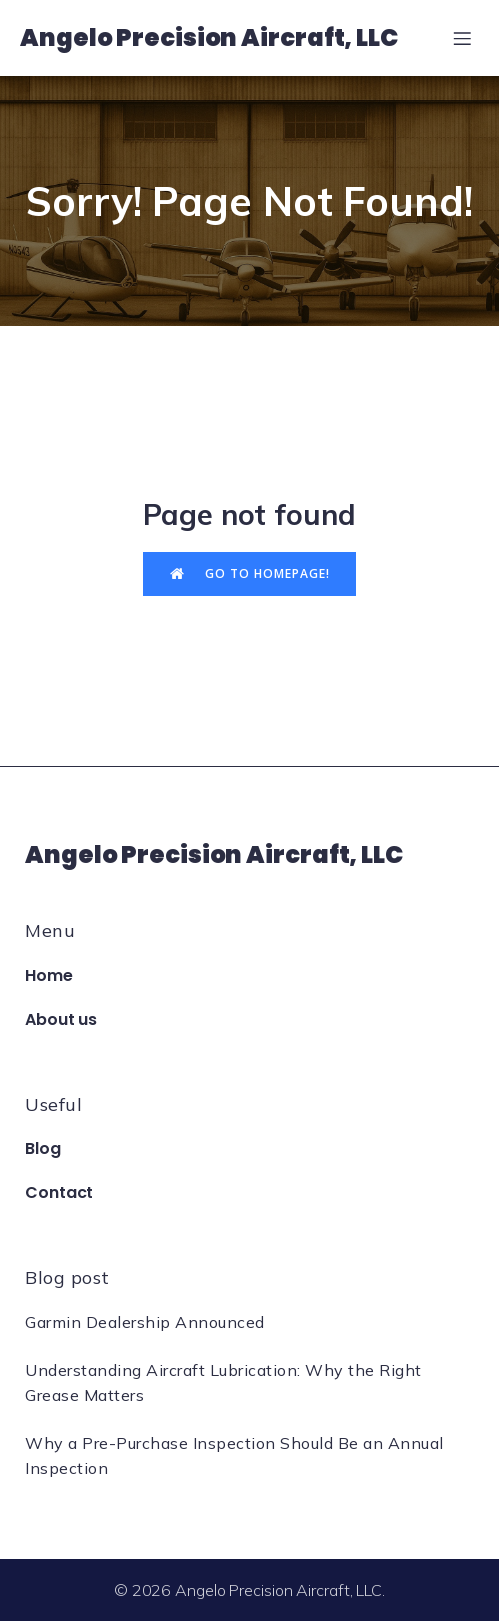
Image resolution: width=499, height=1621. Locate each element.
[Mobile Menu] (462, 38)
